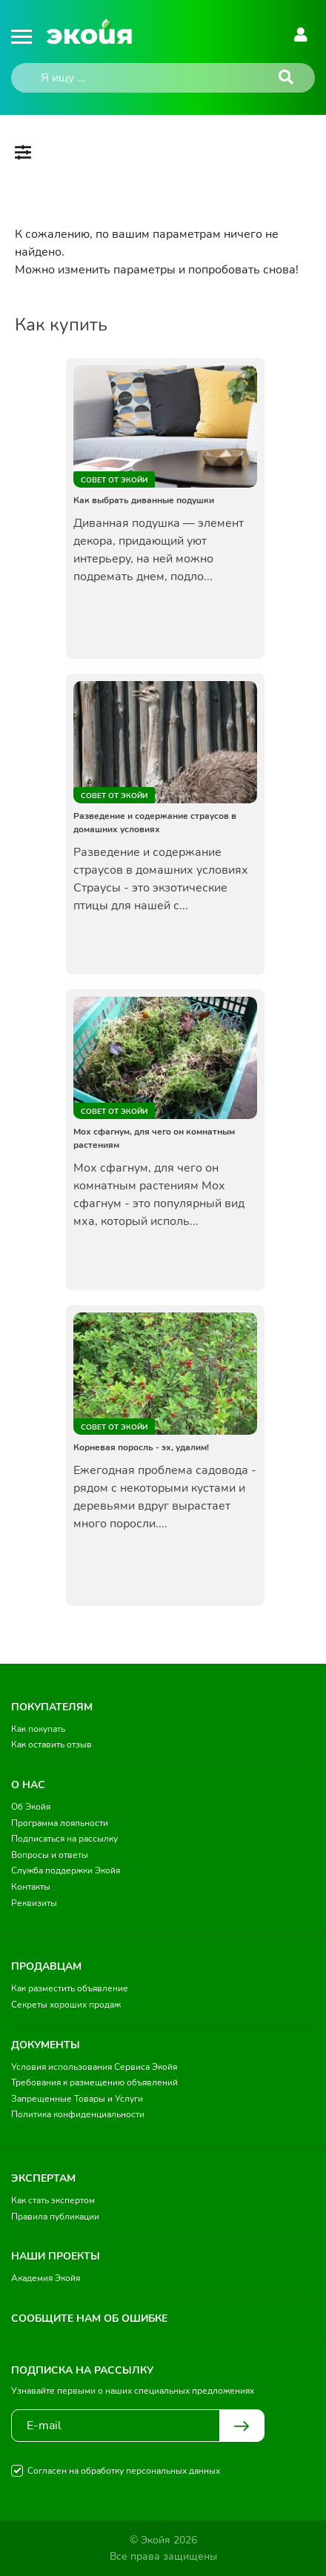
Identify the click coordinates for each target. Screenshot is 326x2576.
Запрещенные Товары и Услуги (77, 2099)
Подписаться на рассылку (64, 1839)
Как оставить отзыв (51, 1744)
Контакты (30, 1887)
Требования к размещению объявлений (94, 2082)
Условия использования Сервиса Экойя (94, 2067)
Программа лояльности (59, 1823)
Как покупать (38, 1729)
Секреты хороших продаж (66, 2005)
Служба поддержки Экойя (65, 1870)
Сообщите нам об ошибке (89, 2318)
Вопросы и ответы (49, 1855)
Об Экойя (30, 1807)
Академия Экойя (45, 2278)
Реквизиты (34, 1903)
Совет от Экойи (114, 480)
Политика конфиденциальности (77, 2114)
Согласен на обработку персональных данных (123, 2471)
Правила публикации (55, 2217)
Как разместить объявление (69, 1988)
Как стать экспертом (53, 2200)
